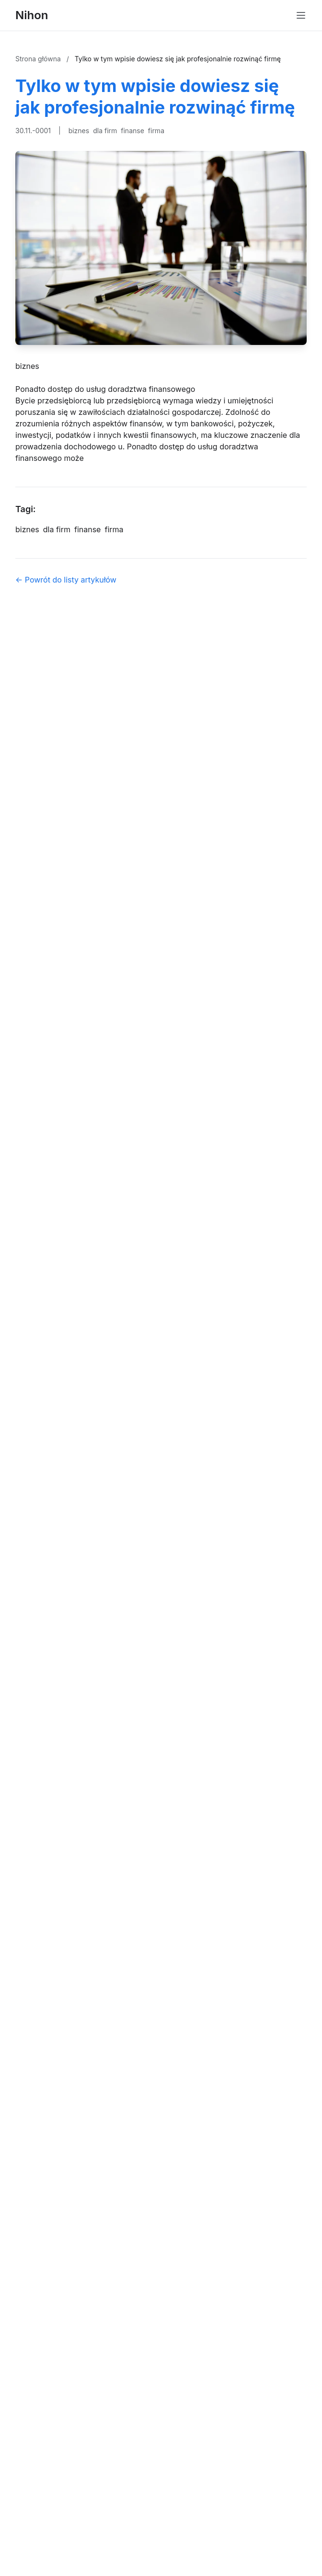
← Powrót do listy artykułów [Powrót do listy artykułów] (65, 579)
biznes (79, 130)
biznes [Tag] (27, 529)
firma (156, 130)
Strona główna (39, 59)
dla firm (105, 130)
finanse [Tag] (87, 529)
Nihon (31, 15)
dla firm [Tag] (56, 529)
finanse (132, 130)
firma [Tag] (113, 529)
